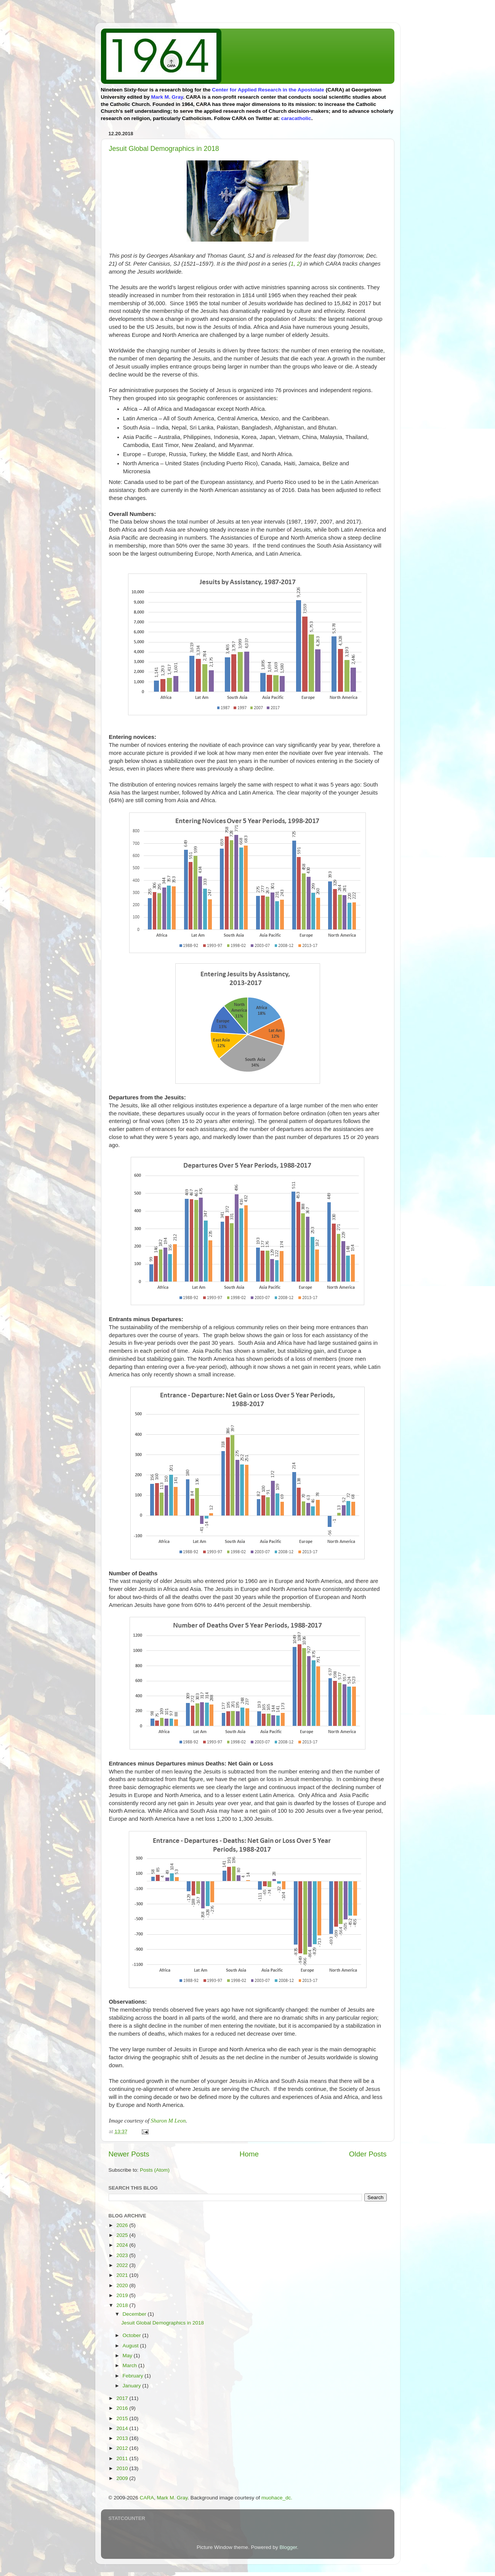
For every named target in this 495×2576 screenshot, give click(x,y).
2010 (122, 2468)
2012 (122, 2448)
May (128, 2355)
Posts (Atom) (155, 2170)
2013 (122, 2438)
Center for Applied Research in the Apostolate (268, 90)
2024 (122, 2245)
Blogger (288, 2547)
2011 (122, 2458)
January (133, 2386)
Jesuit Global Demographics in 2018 (164, 148)
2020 (122, 2285)
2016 (122, 2408)
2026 (122, 2225)
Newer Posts (129, 2154)
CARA (147, 2498)
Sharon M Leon (168, 2121)
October (133, 2335)
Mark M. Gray (167, 97)
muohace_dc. (276, 2498)
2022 (122, 2265)
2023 (122, 2255)
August (131, 2346)
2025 (122, 2235)
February (134, 2376)
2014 (122, 2428)
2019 (122, 2295)
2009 (122, 2478)
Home (249, 2154)
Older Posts (368, 2154)
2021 (122, 2275)
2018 (122, 2305)
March (130, 2365)
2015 (122, 2418)
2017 (122, 2398)
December (135, 2314)
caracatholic (296, 118)
